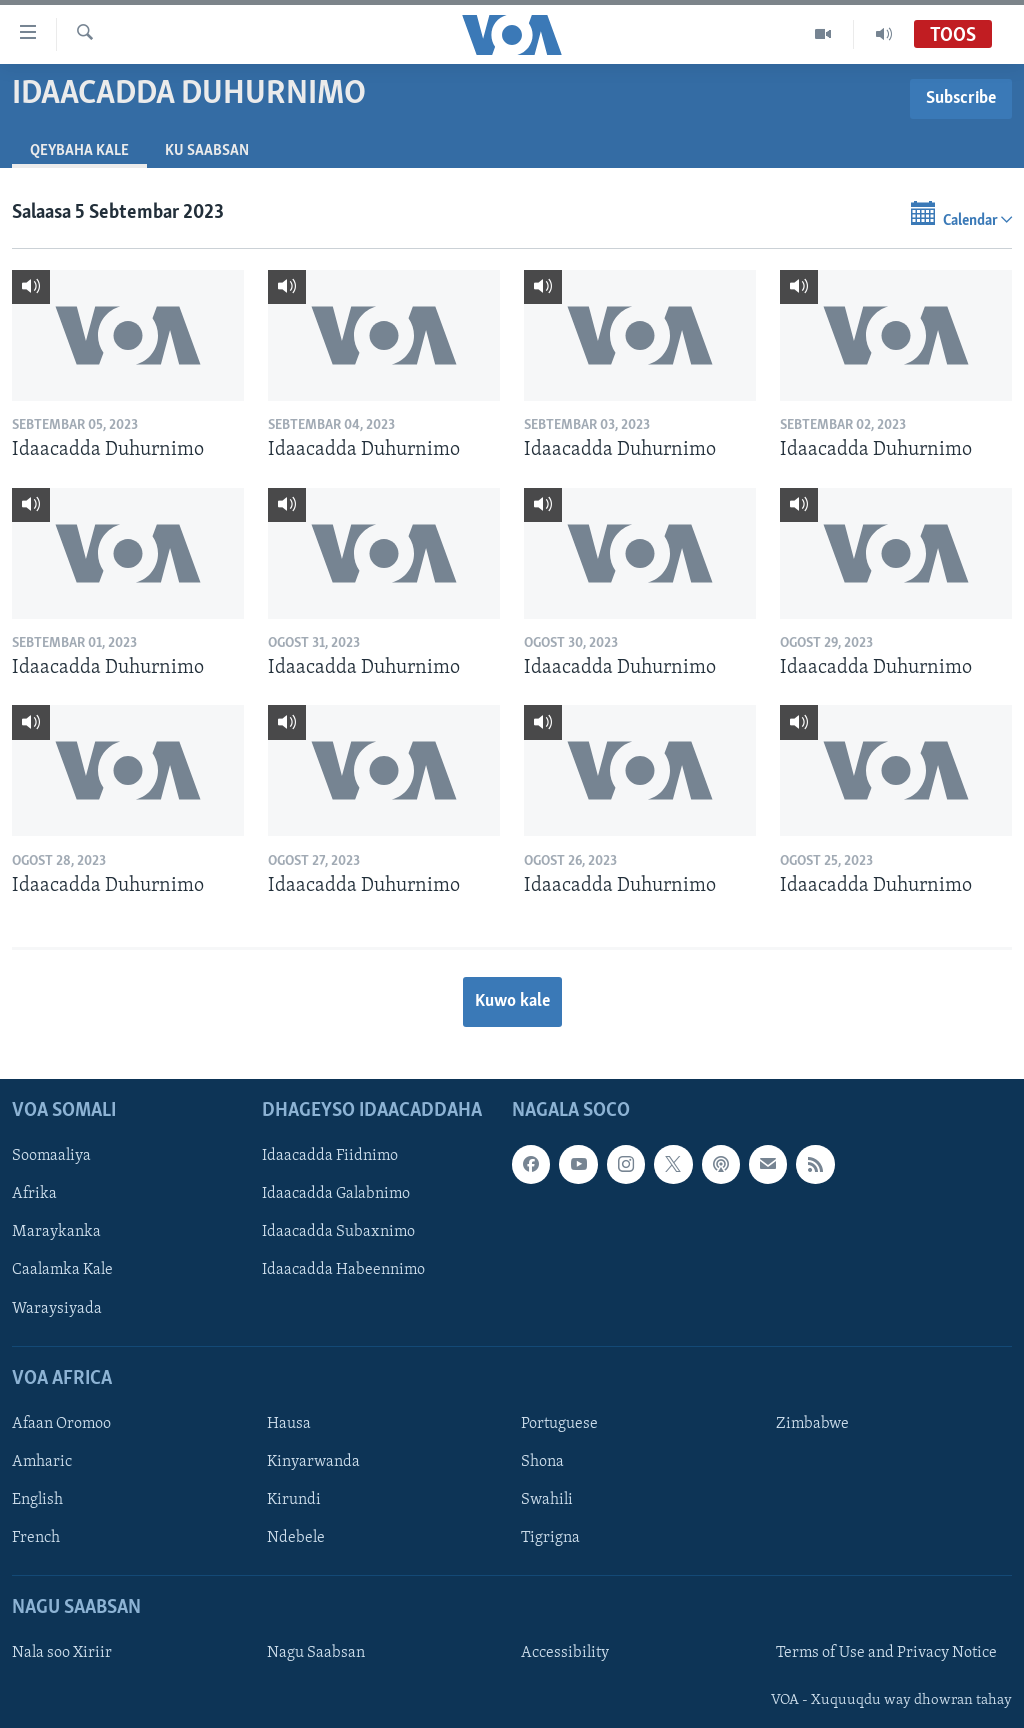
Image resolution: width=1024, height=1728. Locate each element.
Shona (542, 1461)
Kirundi (294, 1500)
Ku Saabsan (207, 151)
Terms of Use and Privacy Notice (886, 1653)
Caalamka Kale (62, 1270)
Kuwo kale (512, 1001)
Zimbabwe (812, 1423)
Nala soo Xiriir (62, 1653)
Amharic (42, 1461)
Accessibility (565, 1653)
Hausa (289, 1423)
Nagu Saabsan (316, 1653)
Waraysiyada (57, 1308)
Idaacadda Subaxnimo (338, 1232)
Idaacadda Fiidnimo (330, 1156)
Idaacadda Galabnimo (336, 1194)
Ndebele (296, 1538)
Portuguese (559, 1423)
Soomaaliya (51, 1156)
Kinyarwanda (313, 1461)
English (37, 1500)
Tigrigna (550, 1538)
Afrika (34, 1194)
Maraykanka (56, 1232)
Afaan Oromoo (61, 1423)
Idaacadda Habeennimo (343, 1270)
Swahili (547, 1500)
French (36, 1538)
